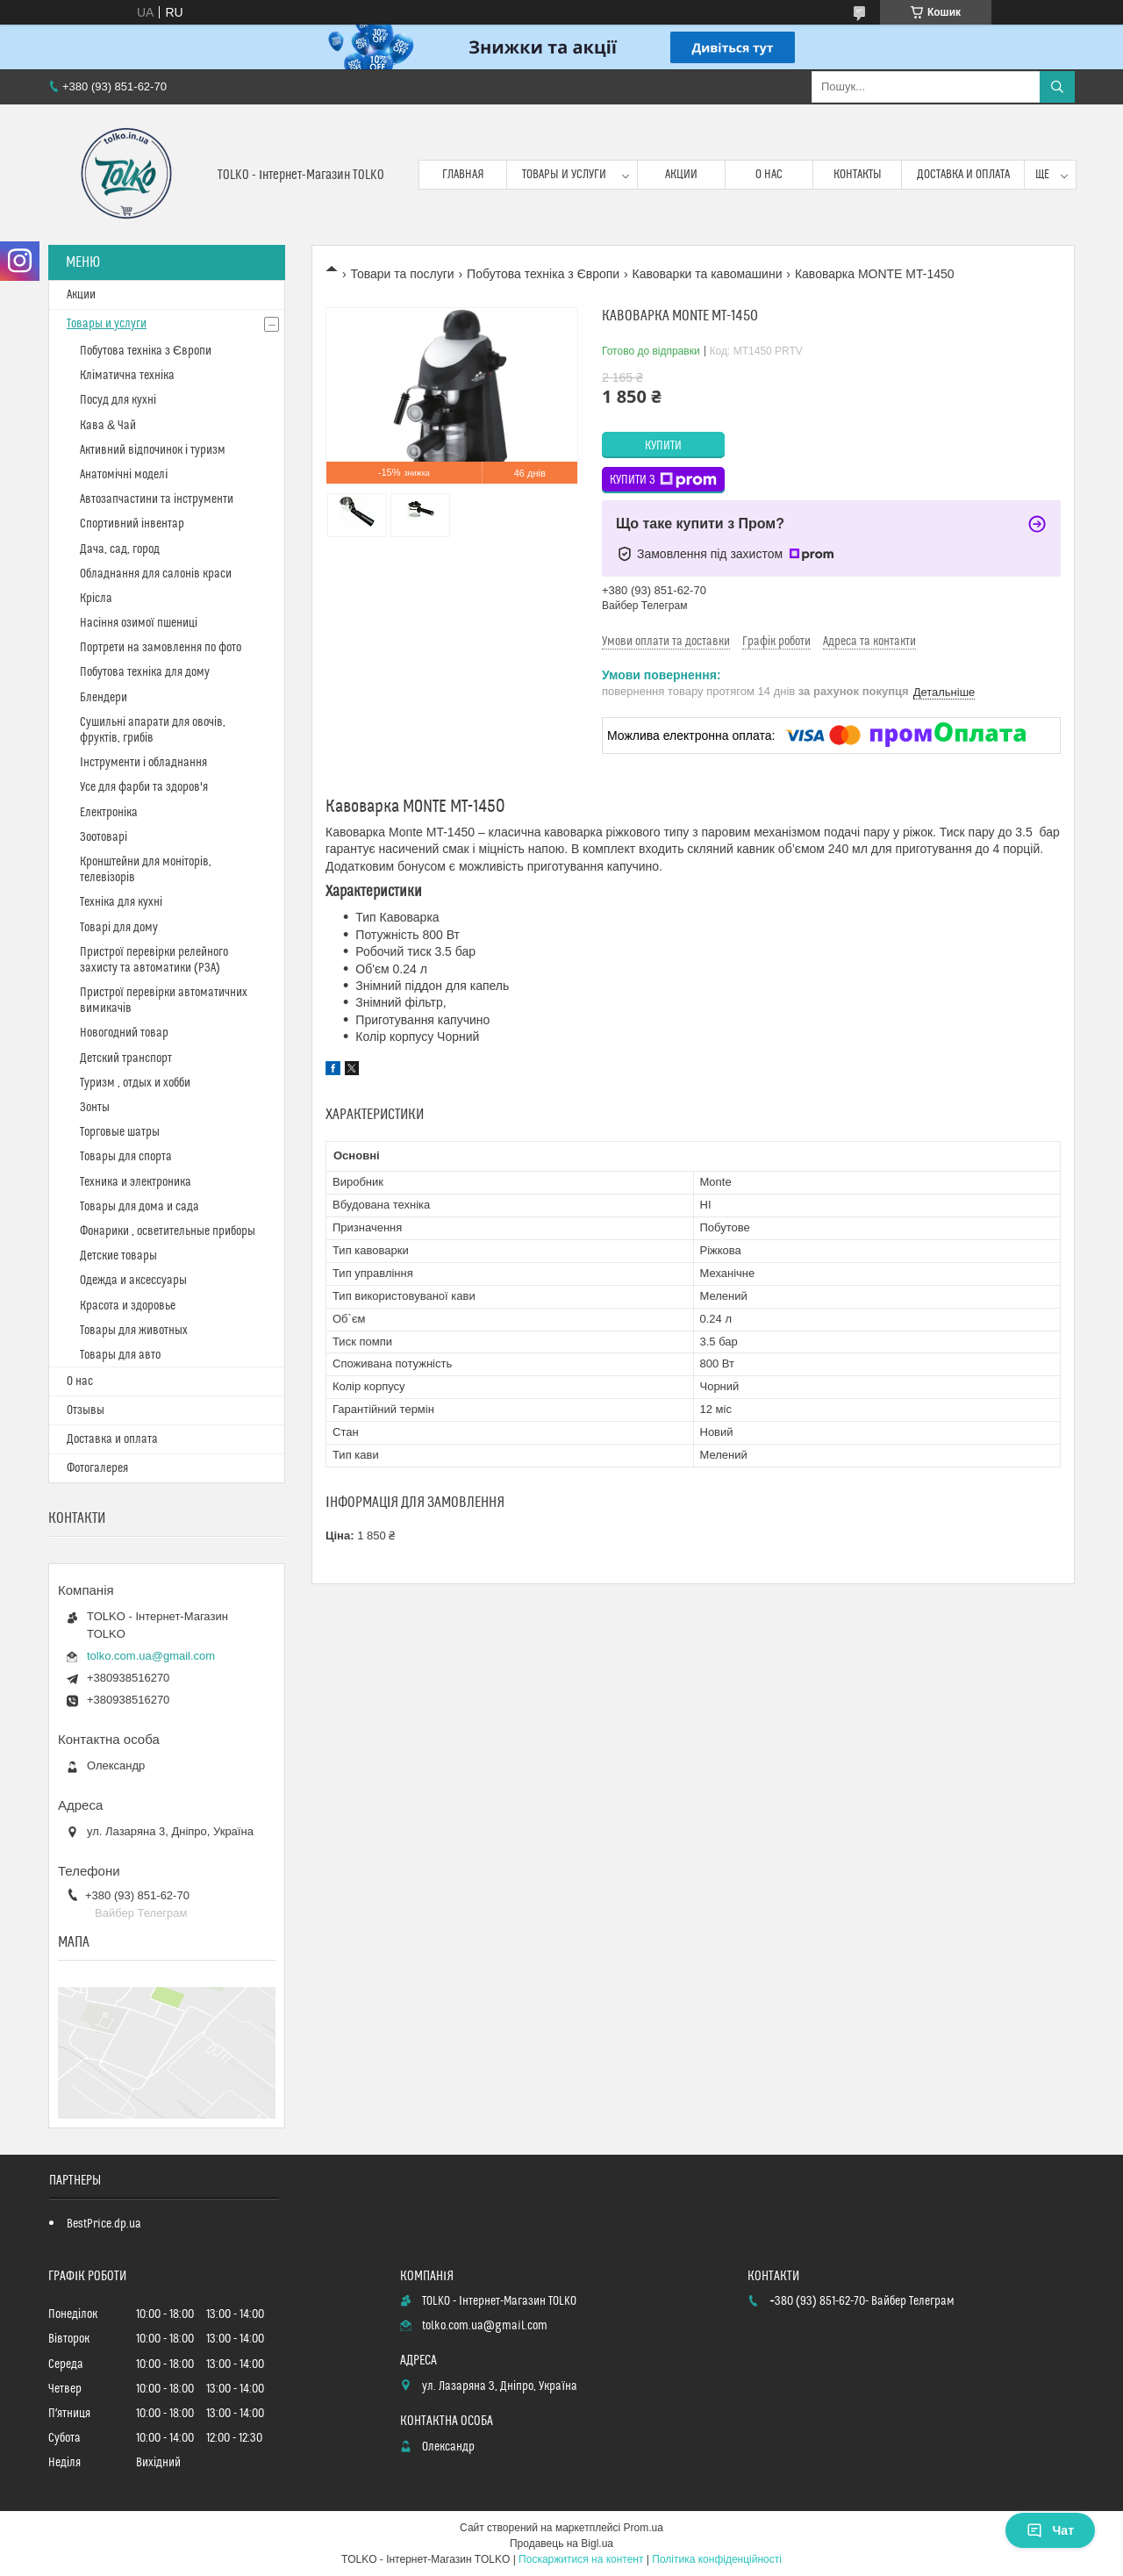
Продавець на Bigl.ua (561, 2543)
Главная (463, 175)
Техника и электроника (135, 1182)
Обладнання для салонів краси (156, 574)
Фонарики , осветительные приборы (167, 1231)
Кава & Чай (108, 426)
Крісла (96, 599)
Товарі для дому (119, 928)
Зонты (95, 1108)
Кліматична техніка (127, 376)
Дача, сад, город (120, 549)
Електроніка (109, 813)
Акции (681, 175)
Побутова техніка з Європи (543, 274)
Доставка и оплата (963, 175)
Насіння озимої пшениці (138, 623)
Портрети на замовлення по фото (160, 648)
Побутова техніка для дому (145, 672)
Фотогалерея (97, 1468)
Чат (1050, 2530)
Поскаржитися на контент (581, 2559)
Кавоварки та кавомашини (708, 274)
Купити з (663, 480)
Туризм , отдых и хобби (135, 1083)
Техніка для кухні (121, 902)
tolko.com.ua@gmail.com (151, 1655)
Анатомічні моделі (124, 475)
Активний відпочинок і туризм (152, 450)
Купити (663, 446)
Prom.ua (643, 2528)
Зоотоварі (103, 837)
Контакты (857, 175)
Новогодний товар (124, 1033)
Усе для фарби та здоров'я (144, 787)
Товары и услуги (564, 175)
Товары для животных (134, 1331)
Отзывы (85, 1410)
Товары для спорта (126, 1157)
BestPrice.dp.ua (104, 2224)
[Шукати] (1057, 87)
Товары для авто (120, 1355)
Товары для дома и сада (139, 1207)
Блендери (103, 698)
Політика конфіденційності (717, 2559)
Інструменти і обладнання (143, 763)
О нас (769, 175)
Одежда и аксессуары (133, 1281)
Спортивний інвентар (132, 524)
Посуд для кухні (118, 400)
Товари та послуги (402, 274)
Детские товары (118, 1256)
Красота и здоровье (127, 1306)
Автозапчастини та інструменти (156, 499)
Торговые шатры (120, 1132)
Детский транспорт (126, 1058)
